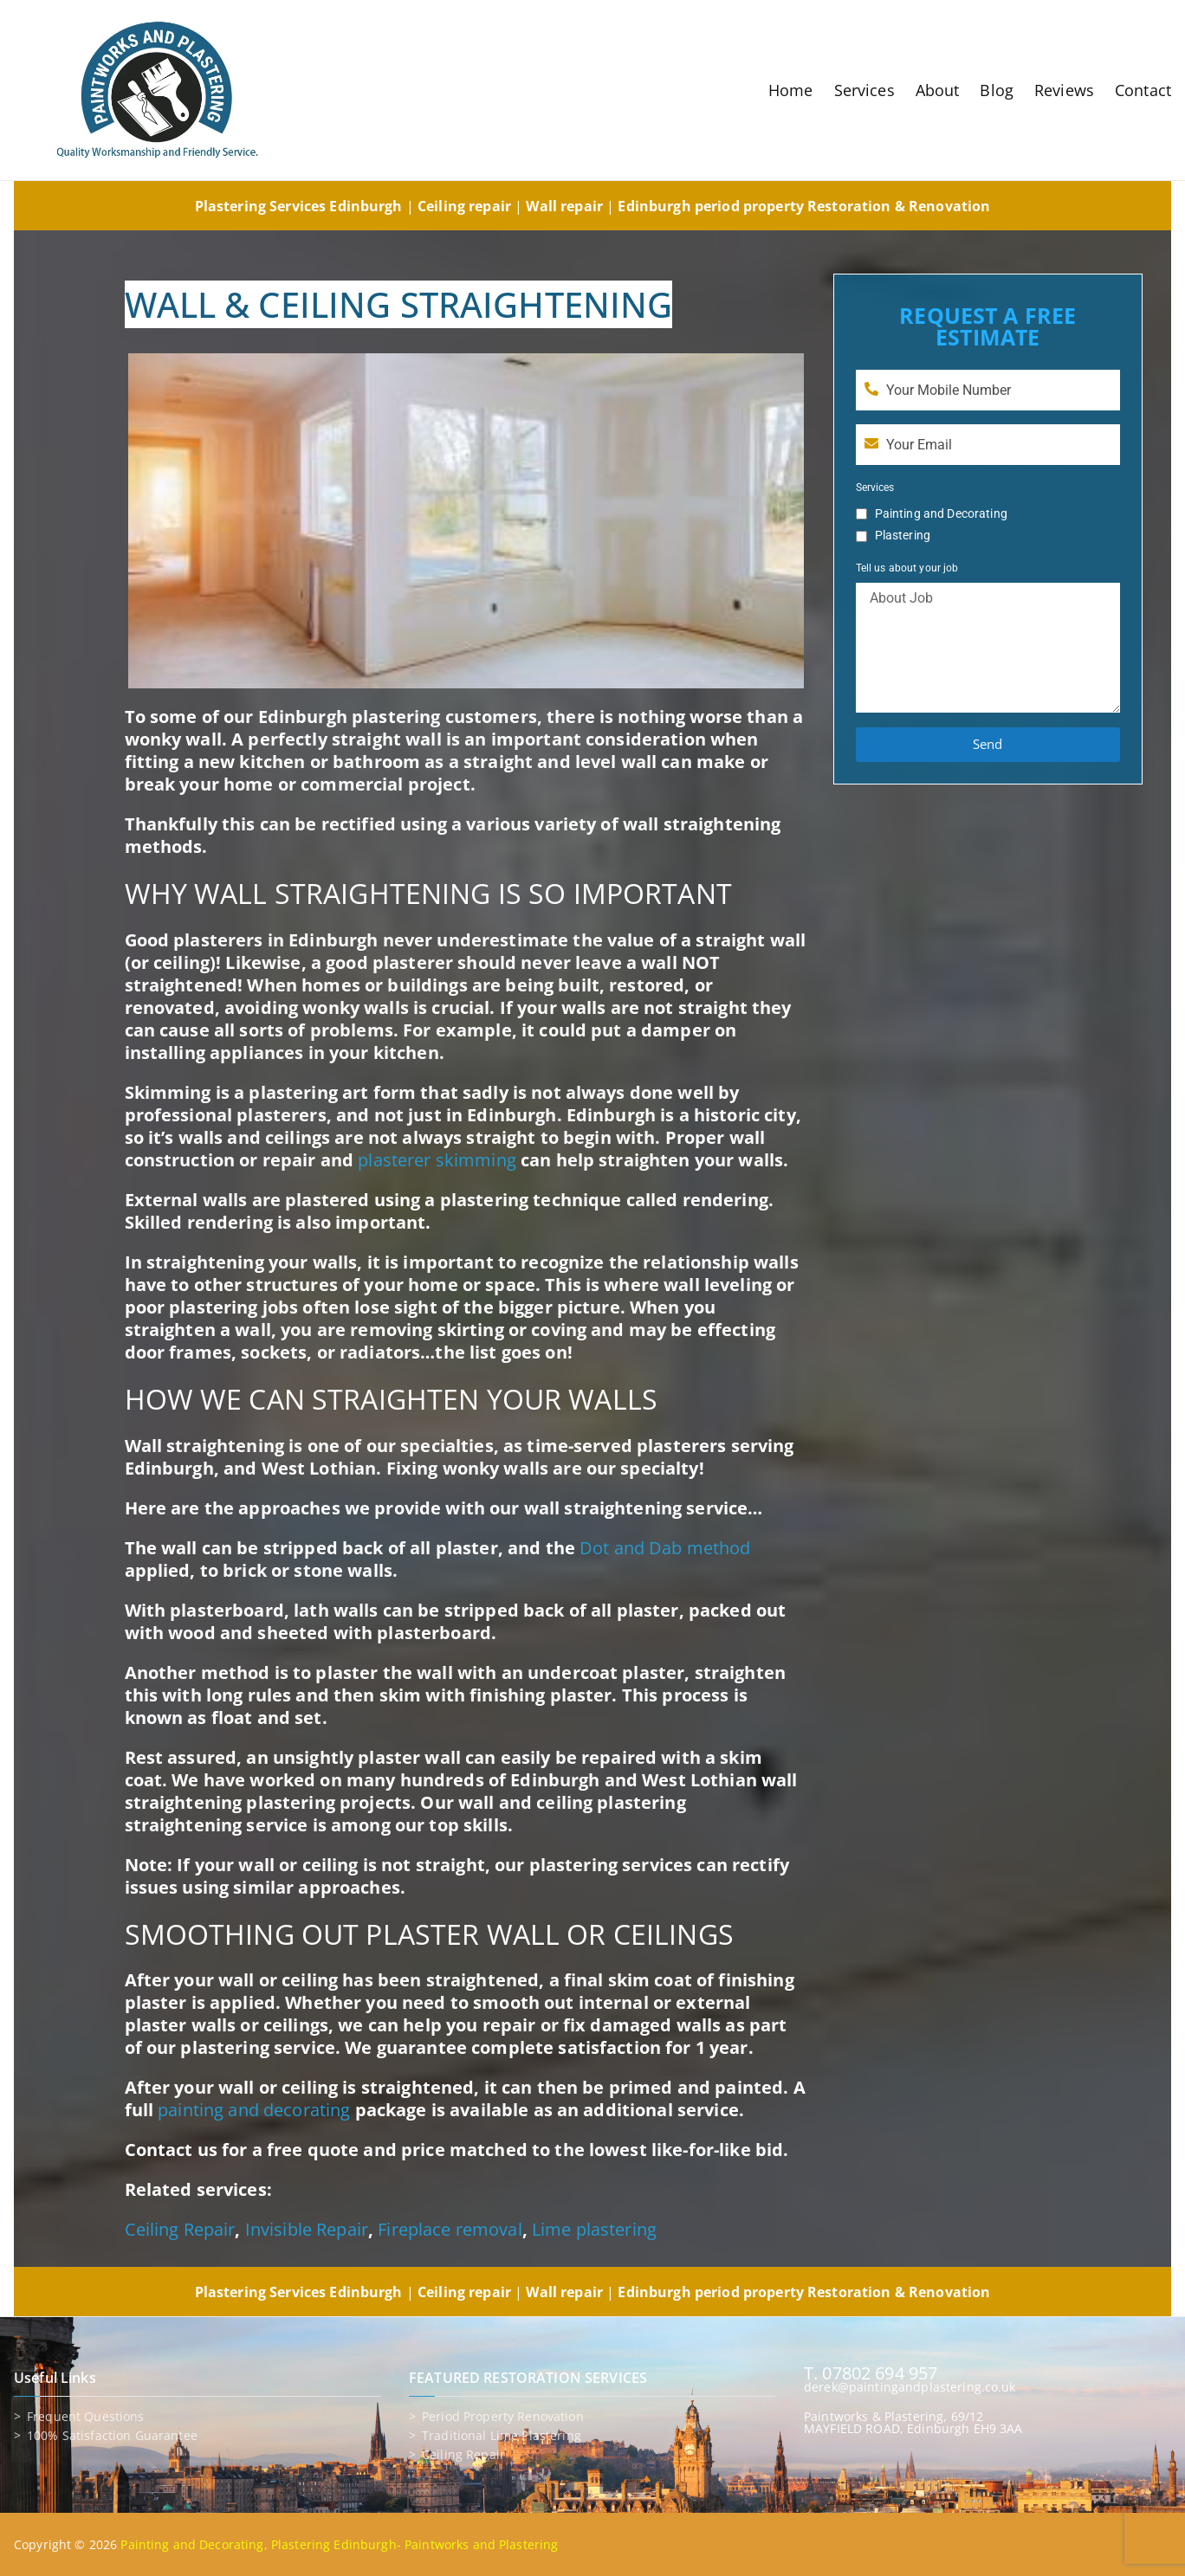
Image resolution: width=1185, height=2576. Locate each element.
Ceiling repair (463, 2455)
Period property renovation (503, 2417)
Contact (1143, 90)
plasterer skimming (437, 1160)
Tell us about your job (907, 568)
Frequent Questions (86, 2417)
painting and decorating (254, 2109)
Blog (996, 90)
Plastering (902, 535)
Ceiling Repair (180, 2229)
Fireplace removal (449, 2229)
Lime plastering (594, 2229)
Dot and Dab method (665, 1547)
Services (864, 90)
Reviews (1064, 90)
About (938, 90)
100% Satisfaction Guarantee (112, 2436)
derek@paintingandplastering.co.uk (910, 2387)
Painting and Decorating (941, 513)
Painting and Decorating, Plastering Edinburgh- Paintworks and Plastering (339, 2544)
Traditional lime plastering (501, 2436)
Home (790, 90)
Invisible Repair (306, 2229)
